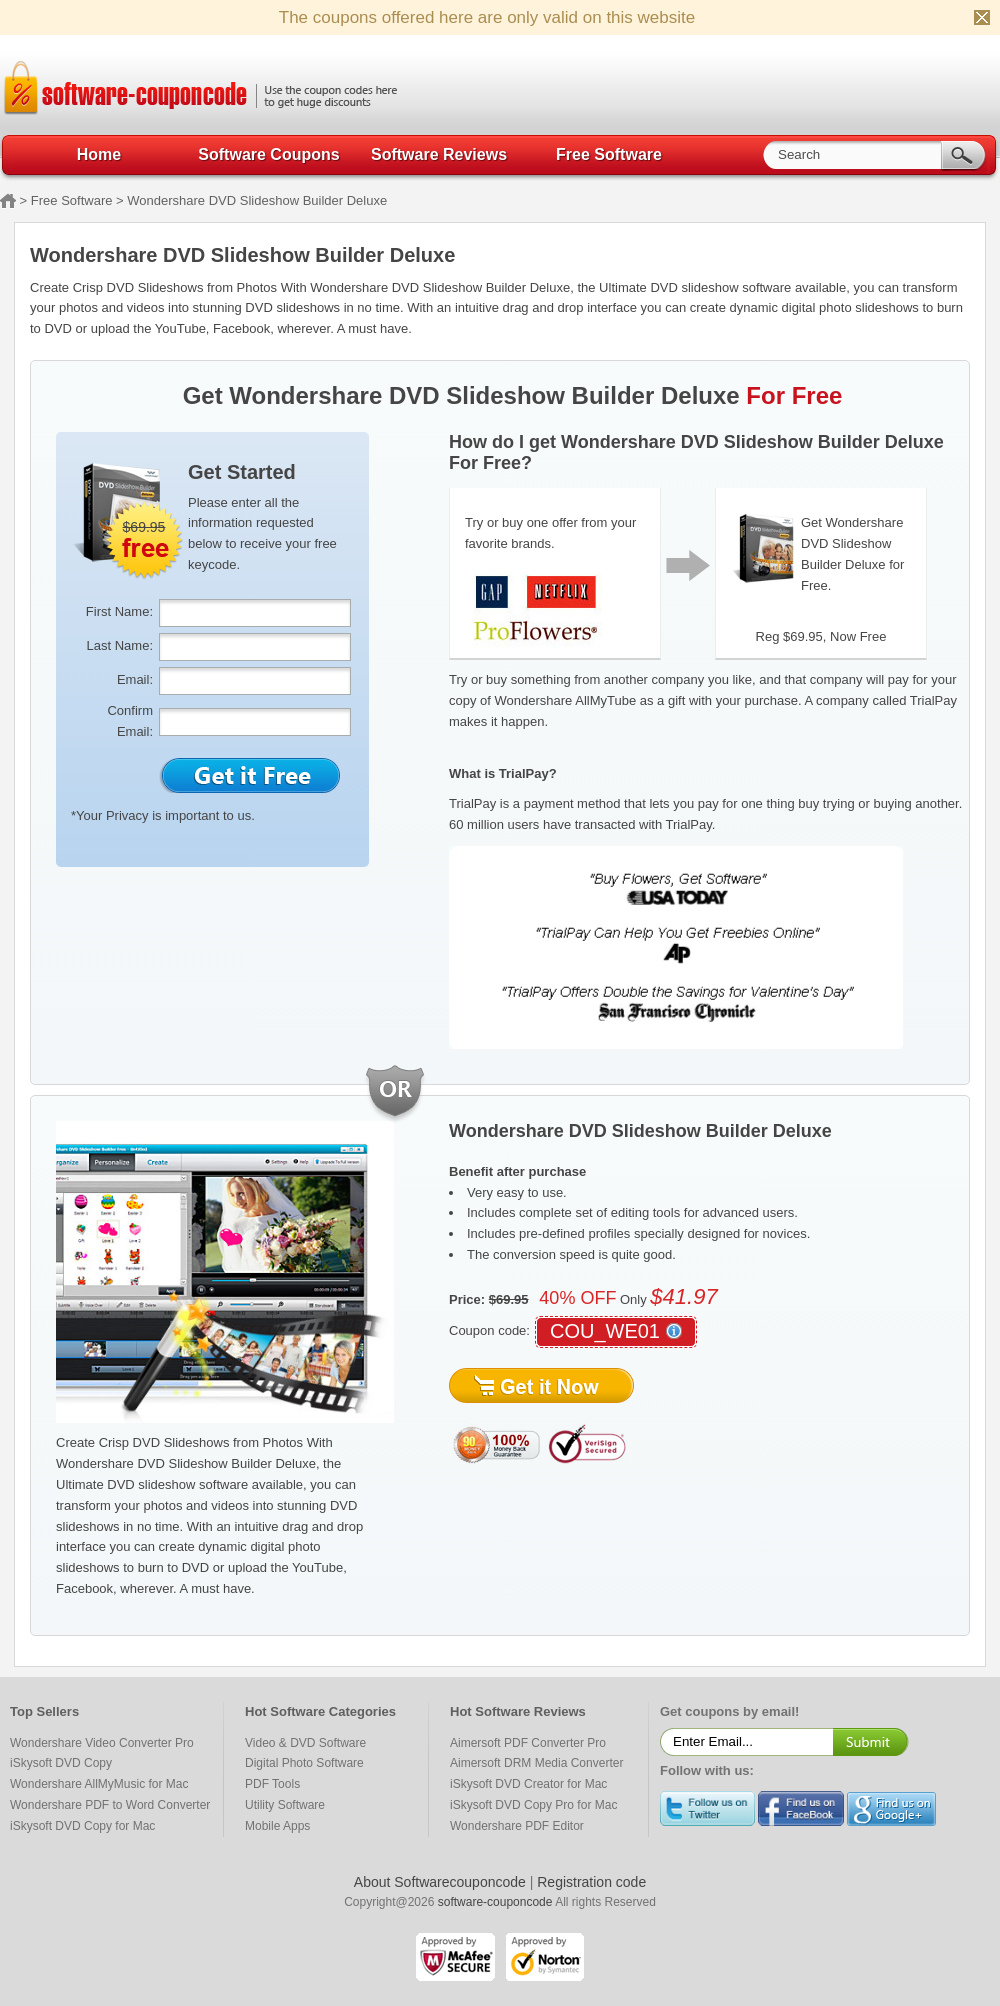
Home (99, 154)
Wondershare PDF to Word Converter (110, 1805)
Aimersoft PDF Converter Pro (528, 1743)
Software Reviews (439, 154)
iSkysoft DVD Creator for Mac (528, 1784)
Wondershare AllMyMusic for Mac (99, 1784)
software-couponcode (495, 1902)
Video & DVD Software (305, 1743)
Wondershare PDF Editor (517, 1826)
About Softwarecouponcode (440, 1882)
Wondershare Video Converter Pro (102, 1743)
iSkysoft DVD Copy (61, 1763)
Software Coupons (268, 154)
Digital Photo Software (304, 1763)
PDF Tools (272, 1784)
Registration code (591, 1882)
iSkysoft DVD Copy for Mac (82, 1826)
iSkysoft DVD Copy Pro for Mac (533, 1805)
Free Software (609, 154)
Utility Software (285, 1805)
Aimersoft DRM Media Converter (536, 1763)
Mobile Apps (277, 1826)
